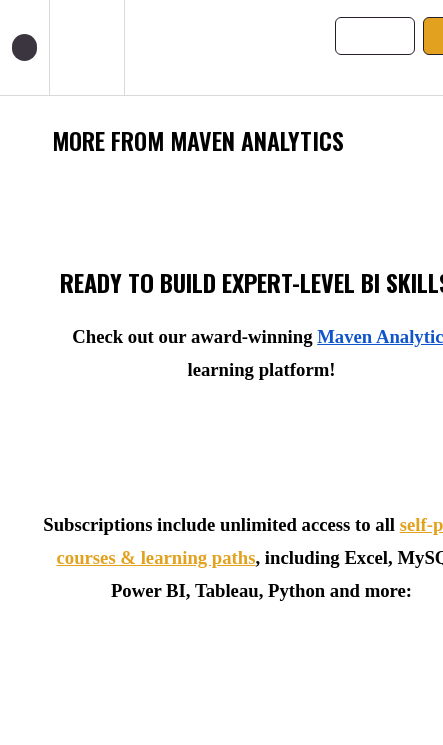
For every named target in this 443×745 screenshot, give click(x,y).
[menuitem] (86, 47)
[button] (24, 47)
